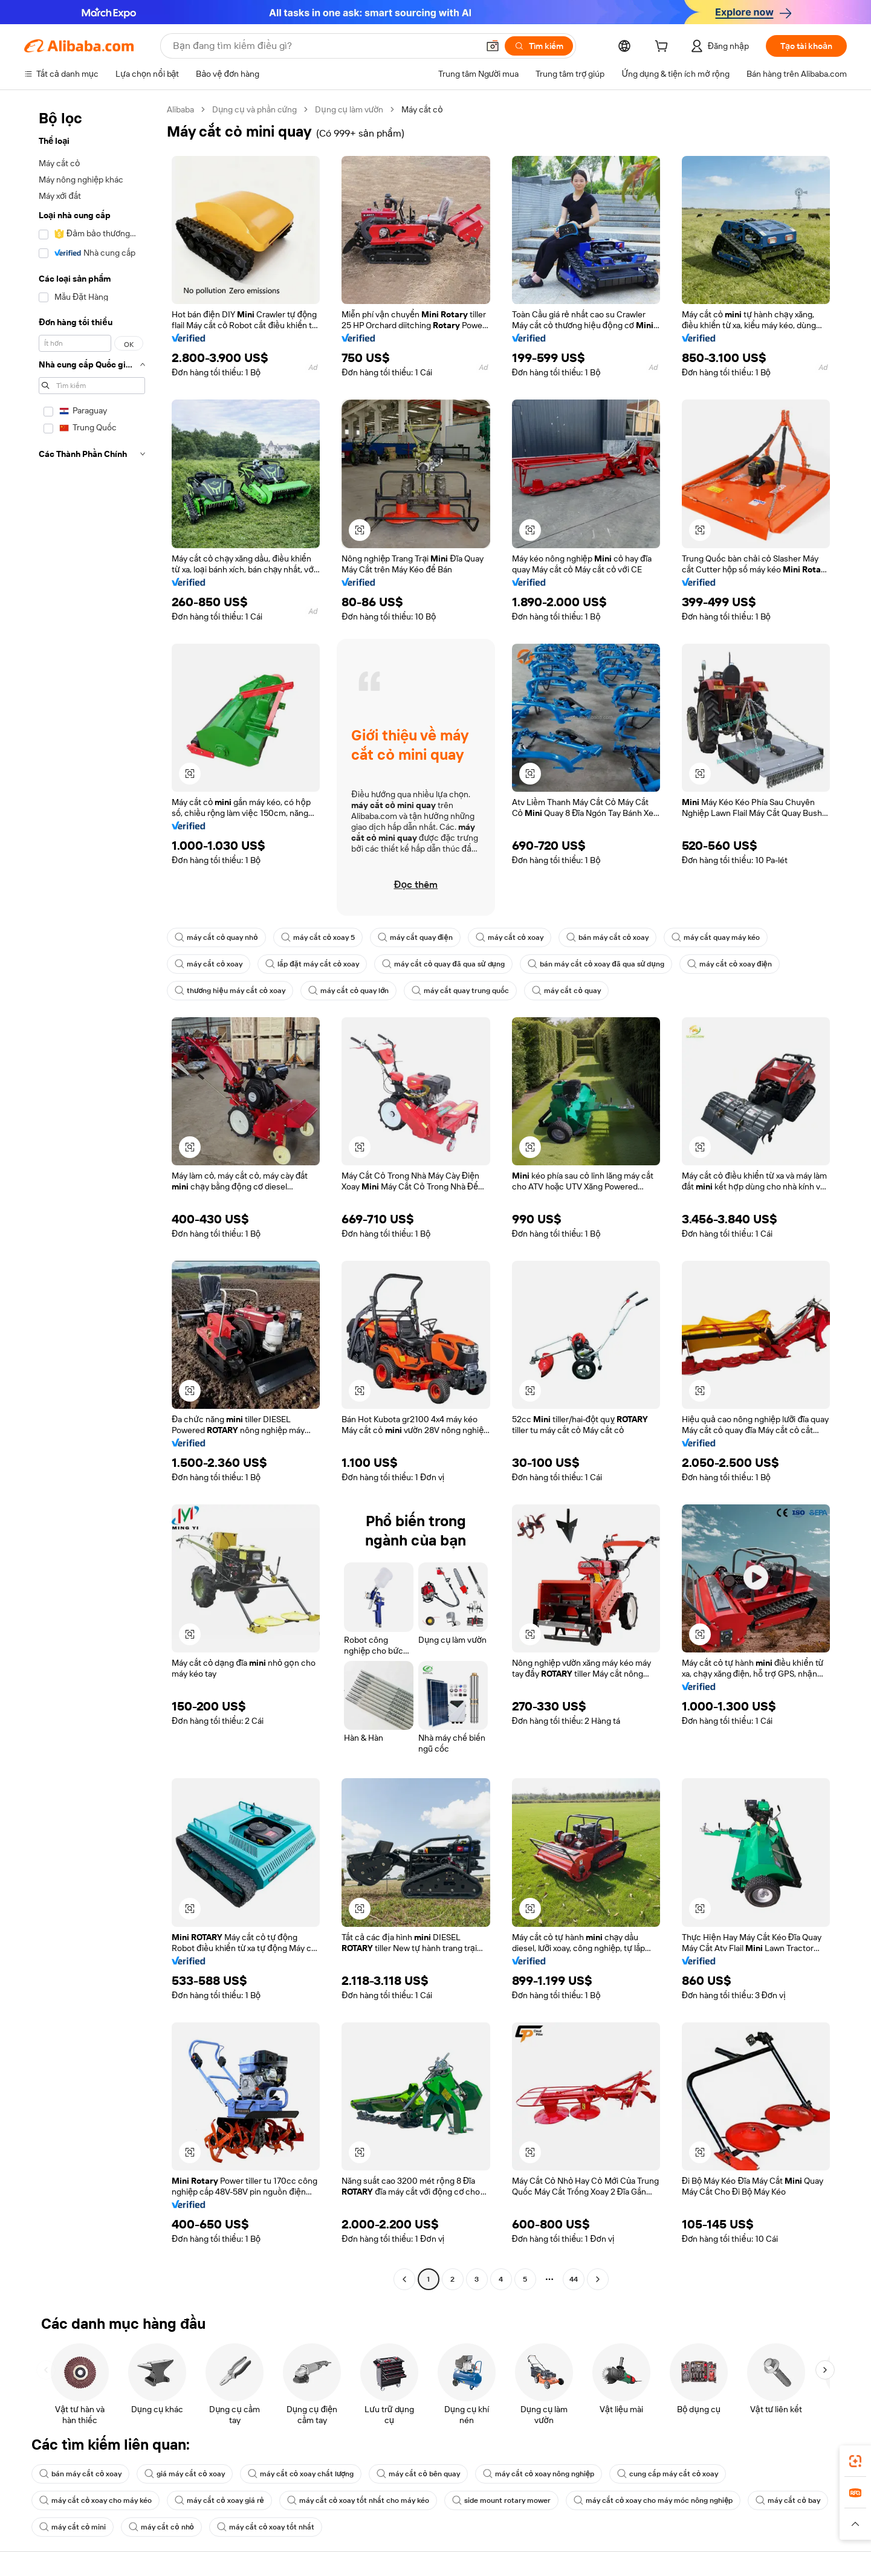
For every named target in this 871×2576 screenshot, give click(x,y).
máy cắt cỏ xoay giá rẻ (219, 2500)
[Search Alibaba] (324, 46)
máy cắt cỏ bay (788, 2500)
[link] (855, 2461)
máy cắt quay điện (415, 937)
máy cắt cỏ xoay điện (729, 964)
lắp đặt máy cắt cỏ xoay (312, 964)
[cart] (664, 48)
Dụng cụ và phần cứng (254, 109)
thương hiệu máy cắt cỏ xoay (230, 990)
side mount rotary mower (501, 2500)
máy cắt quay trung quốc (460, 990)
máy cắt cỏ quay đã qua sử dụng (443, 964)
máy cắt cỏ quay (566, 990)
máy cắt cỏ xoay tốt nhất (265, 2527)
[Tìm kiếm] (539, 46)
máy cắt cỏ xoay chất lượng (301, 2474)
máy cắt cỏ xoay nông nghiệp (538, 2474)
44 (573, 2279)
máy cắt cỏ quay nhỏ (216, 937)
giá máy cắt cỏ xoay (184, 2474)
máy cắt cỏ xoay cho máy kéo (95, 2500)
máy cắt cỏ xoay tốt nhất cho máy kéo (358, 2500)
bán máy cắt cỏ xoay (607, 937)
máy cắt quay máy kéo (716, 937)
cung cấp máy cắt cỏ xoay (667, 2474)
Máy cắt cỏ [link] (421, 109)
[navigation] (91, 1196)
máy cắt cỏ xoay (509, 937)
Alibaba (180, 109)
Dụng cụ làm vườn (349, 109)
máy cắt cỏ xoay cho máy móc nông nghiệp (653, 2500)
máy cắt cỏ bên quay (418, 2474)
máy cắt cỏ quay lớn (348, 990)
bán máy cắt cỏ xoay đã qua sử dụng (596, 964)
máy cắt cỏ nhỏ (161, 2527)
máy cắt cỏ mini (72, 2527)
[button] (492, 46)
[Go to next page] (598, 2279)
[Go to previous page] (404, 2279)
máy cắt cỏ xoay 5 (318, 937)
